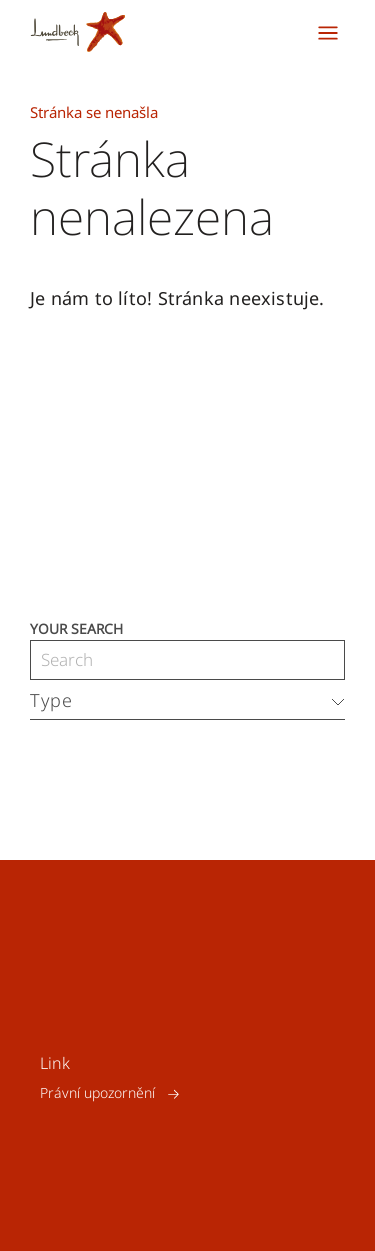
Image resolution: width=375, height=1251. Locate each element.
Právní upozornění (97, 1093)
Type (51, 700)
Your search (76, 627)
